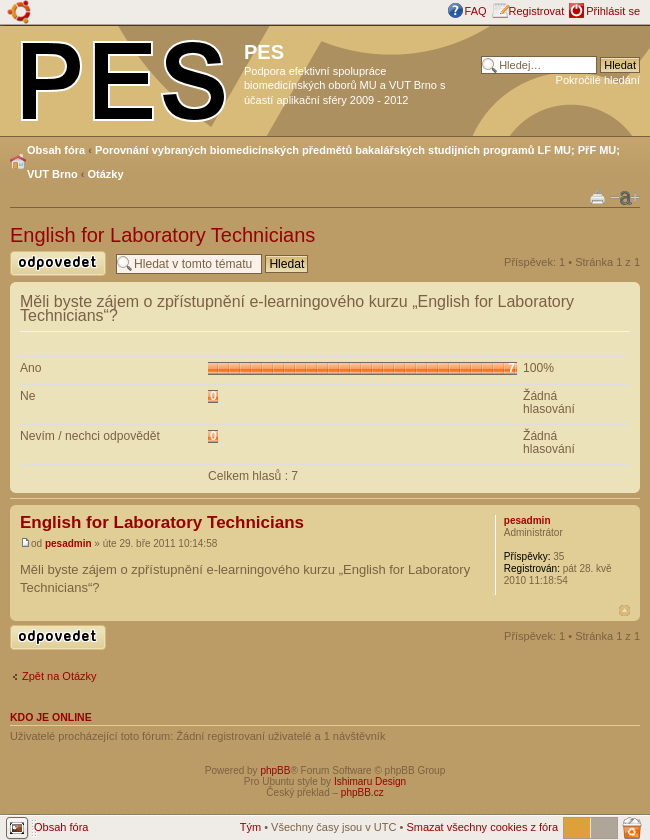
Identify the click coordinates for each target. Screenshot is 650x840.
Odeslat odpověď (58, 263)
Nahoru (624, 610)
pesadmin (68, 543)
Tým (250, 827)
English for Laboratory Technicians (162, 235)
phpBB (275, 770)
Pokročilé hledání (598, 80)
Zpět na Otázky (59, 676)
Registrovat (537, 11)
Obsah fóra (56, 150)
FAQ (476, 11)
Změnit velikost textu (625, 198)
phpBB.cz (362, 792)
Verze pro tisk (597, 196)
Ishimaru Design (370, 781)
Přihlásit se (613, 11)
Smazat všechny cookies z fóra (482, 827)
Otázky (106, 174)
